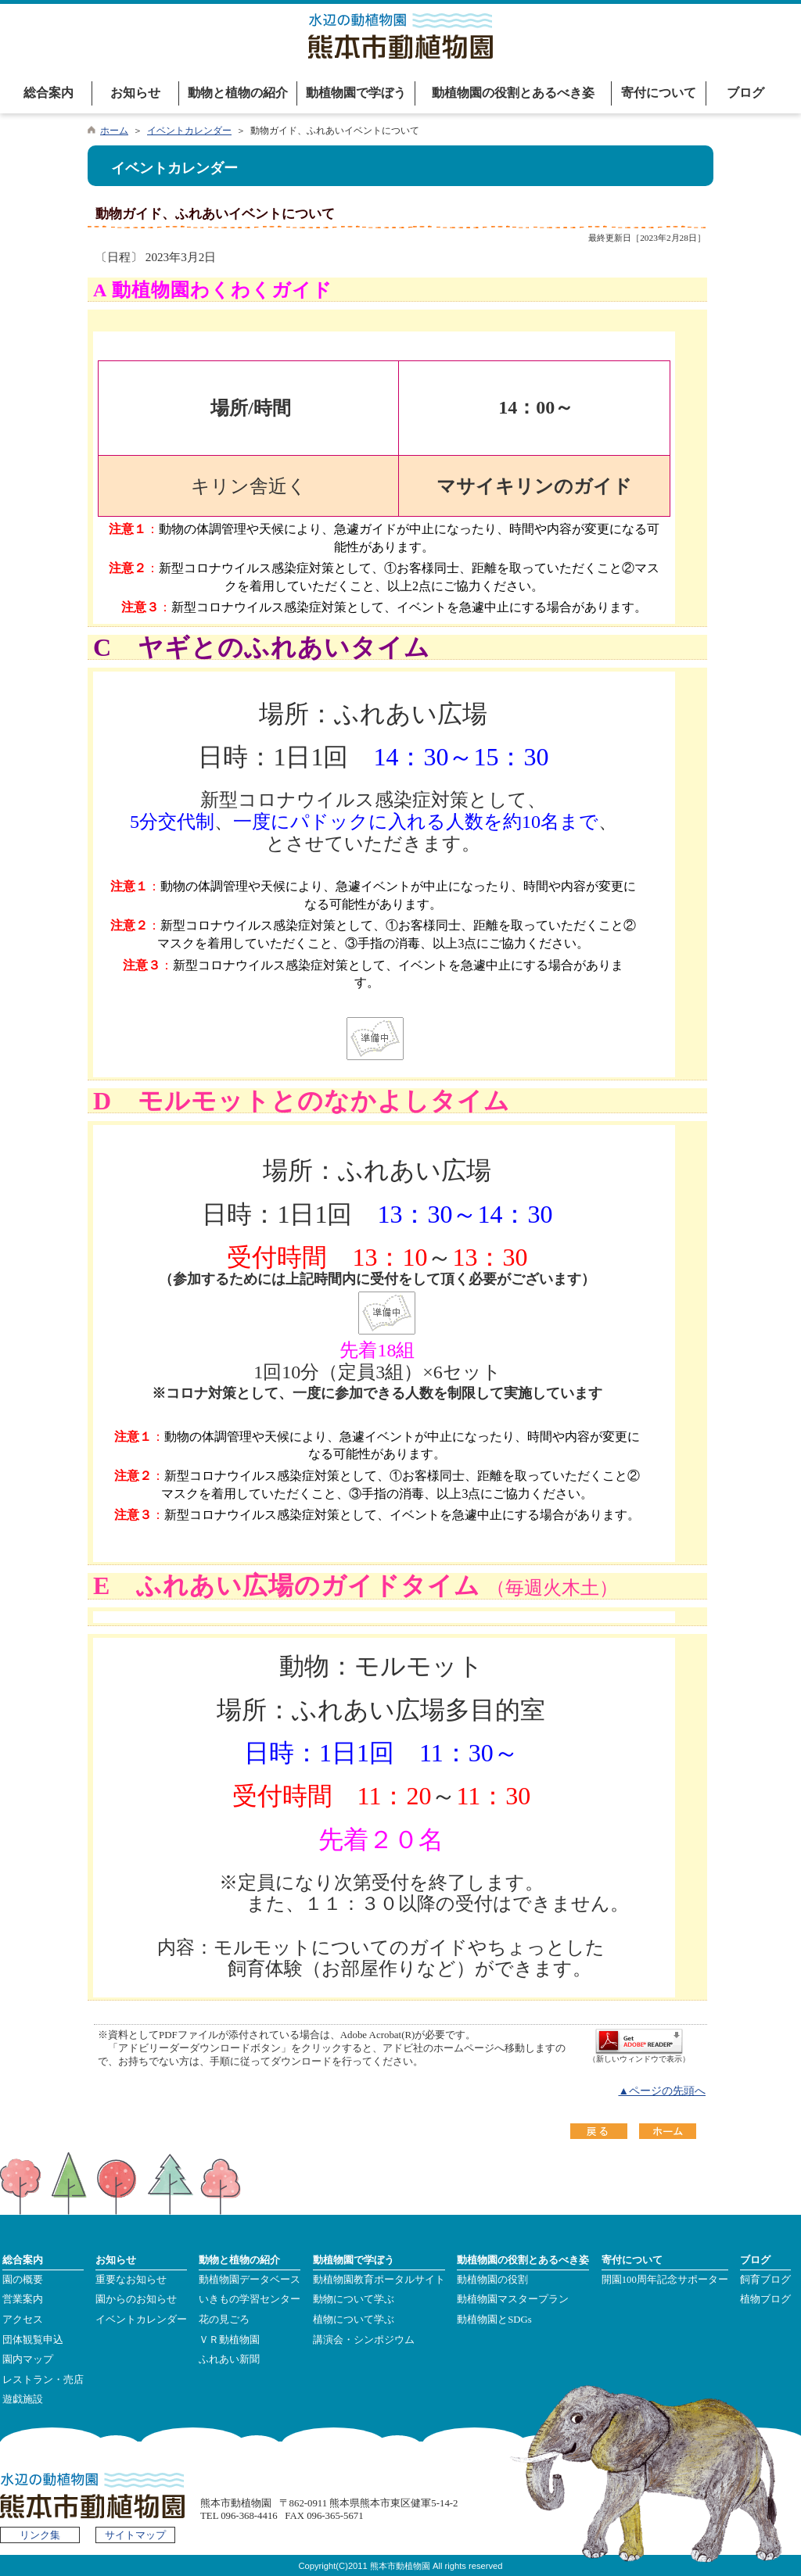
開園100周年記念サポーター (665, 2279)
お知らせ (135, 92)
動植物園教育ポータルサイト (379, 2279)
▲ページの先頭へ (662, 2091)
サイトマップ (135, 2535)
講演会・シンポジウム (364, 2339)
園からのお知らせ (136, 2299)
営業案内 (22, 2299)
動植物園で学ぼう (356, 92)
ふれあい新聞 (229, 2359)
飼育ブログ (765, 2279)
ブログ (745, 92)
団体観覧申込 (32, 2339)
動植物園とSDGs (494, 2319)
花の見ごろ (224, 2319)
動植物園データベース (249, 2279)
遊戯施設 (22, 2399)
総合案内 (48, 92)
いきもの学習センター (249, 2299)
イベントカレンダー (189, 130)
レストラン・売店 (43, 2379)
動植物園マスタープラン (513, 2299)
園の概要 (22, 2279)
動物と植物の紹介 (238, 92)
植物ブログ (765, 2299)
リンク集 (40, 2535)
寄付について (658, 92)
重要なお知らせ (131, 2279)
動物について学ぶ (353, 2299)
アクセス (22, 2319)
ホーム (114, 130)
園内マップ (27, 2359)
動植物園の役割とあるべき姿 (513, 92)
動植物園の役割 (492, 2279)
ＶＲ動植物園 (229, 2339)
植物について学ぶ (353, 2319)
